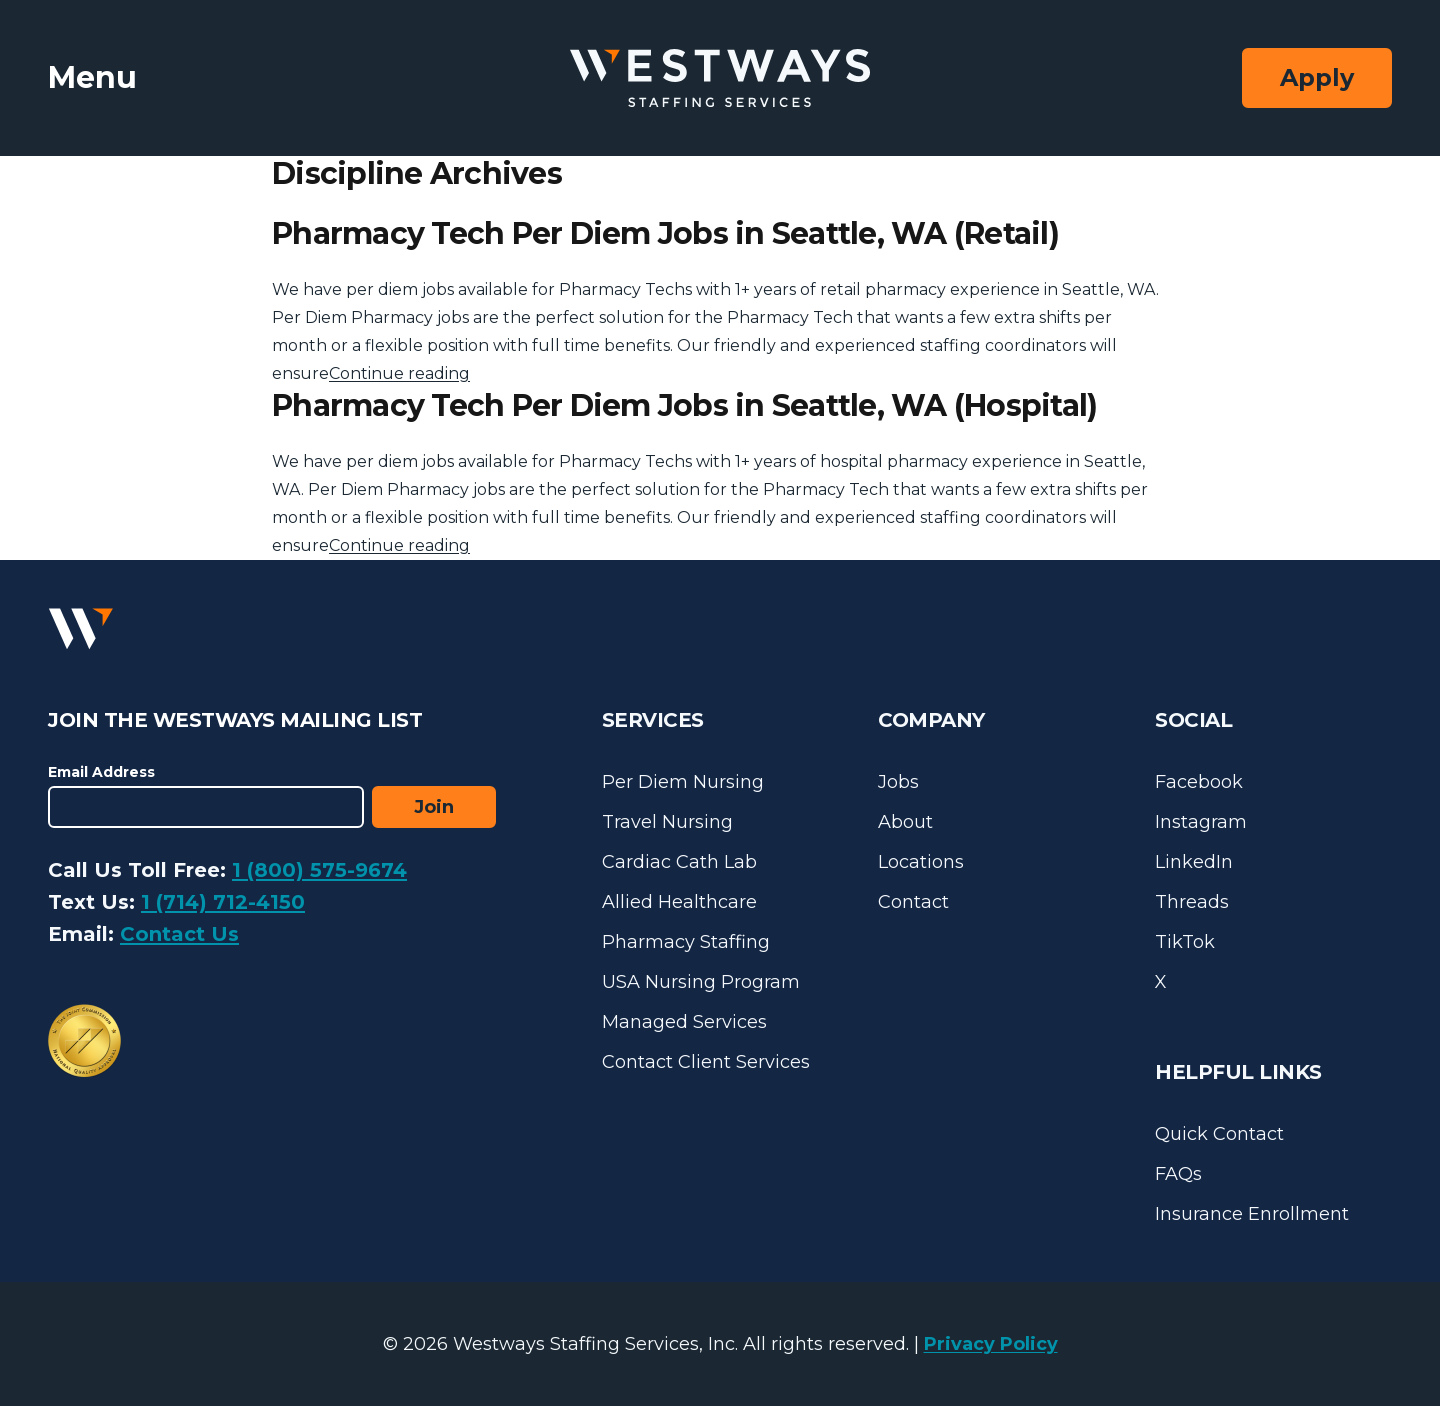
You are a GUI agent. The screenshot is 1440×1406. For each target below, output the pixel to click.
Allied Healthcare (679, 902)
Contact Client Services (706, 1062)
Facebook (1199, 782)
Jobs (898, 782)
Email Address (101, 772)
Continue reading (399, 373)
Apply (1317, 77)
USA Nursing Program (701, 982)
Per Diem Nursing (683, 782)
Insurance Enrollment (1252, 1214)
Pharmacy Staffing (686, 942)
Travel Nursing (667, 822)
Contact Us (179, 934)
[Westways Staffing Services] (720, 78)
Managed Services (684, 1022)
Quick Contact (1219, 1134)
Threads (1192, 902)
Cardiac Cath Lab (679, 862)
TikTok (1185, 942)
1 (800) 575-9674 (319, 870)
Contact (913, 902)
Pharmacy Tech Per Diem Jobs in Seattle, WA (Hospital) (684, 405)
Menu (92, 77)
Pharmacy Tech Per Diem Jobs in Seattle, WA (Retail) (665, 233)
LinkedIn (1194, 862)
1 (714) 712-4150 (223, 902)
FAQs (1178, 1174)
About (905, 822)
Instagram (1201, 822)
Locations (921, 862)
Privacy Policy (991, 1344)
